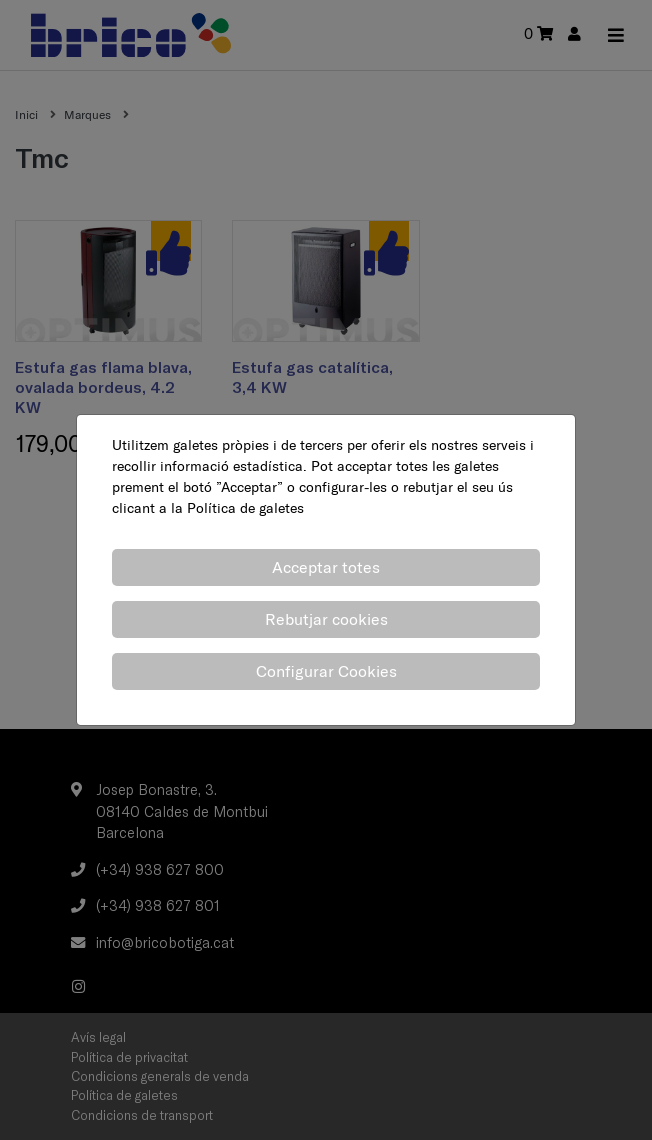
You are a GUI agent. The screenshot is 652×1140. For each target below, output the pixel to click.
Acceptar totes (326, 567)
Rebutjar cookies (326, 619)
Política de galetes (245, 508)
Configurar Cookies (326, 671)
